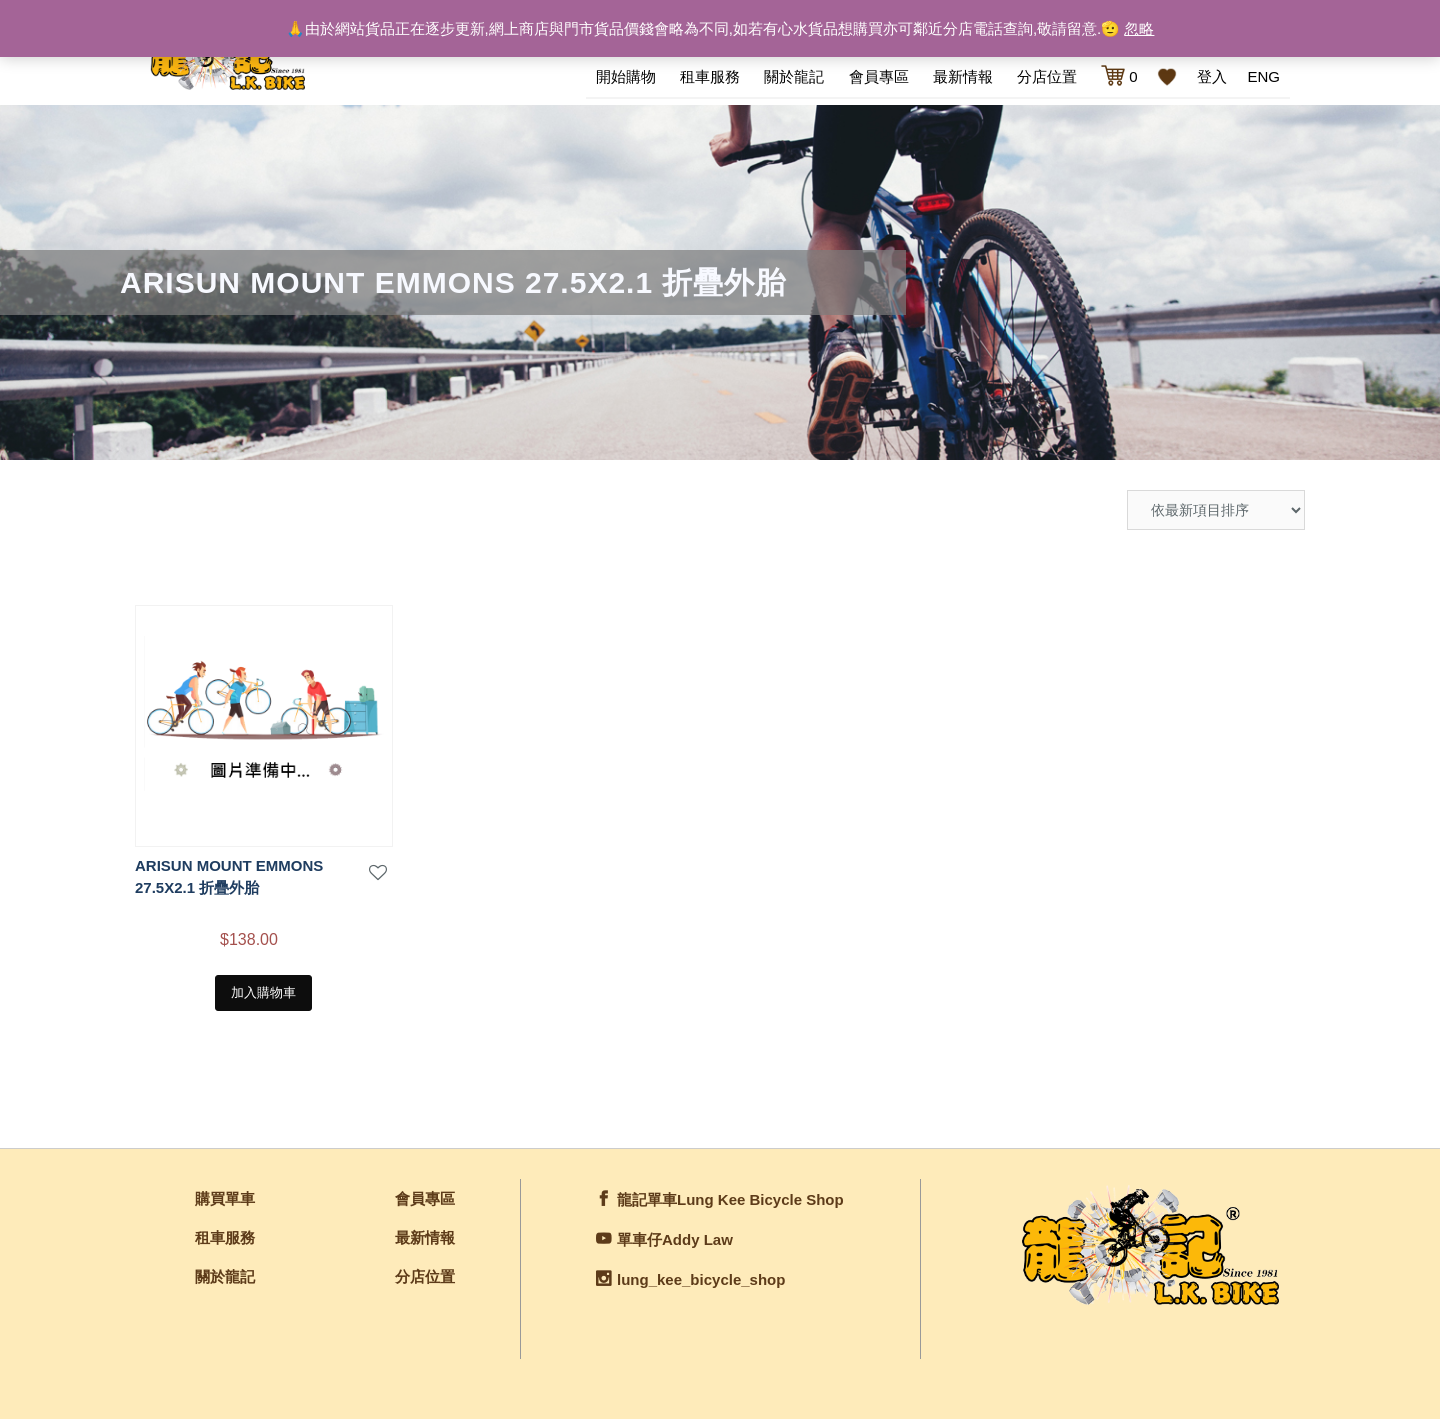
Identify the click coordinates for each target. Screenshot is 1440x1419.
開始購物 (626, 76)
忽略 (1139, 28)
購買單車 (225, 1198)
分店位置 (1047, 76)
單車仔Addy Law (675, 1239)
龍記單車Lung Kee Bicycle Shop (730, 1199)
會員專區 (879, 76)
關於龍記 (794, 76)
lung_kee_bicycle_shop (701, 1279)
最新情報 (963, 76)
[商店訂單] (1216, 510)
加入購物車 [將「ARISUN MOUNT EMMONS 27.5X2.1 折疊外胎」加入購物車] (263, 992)
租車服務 (710, 76)
